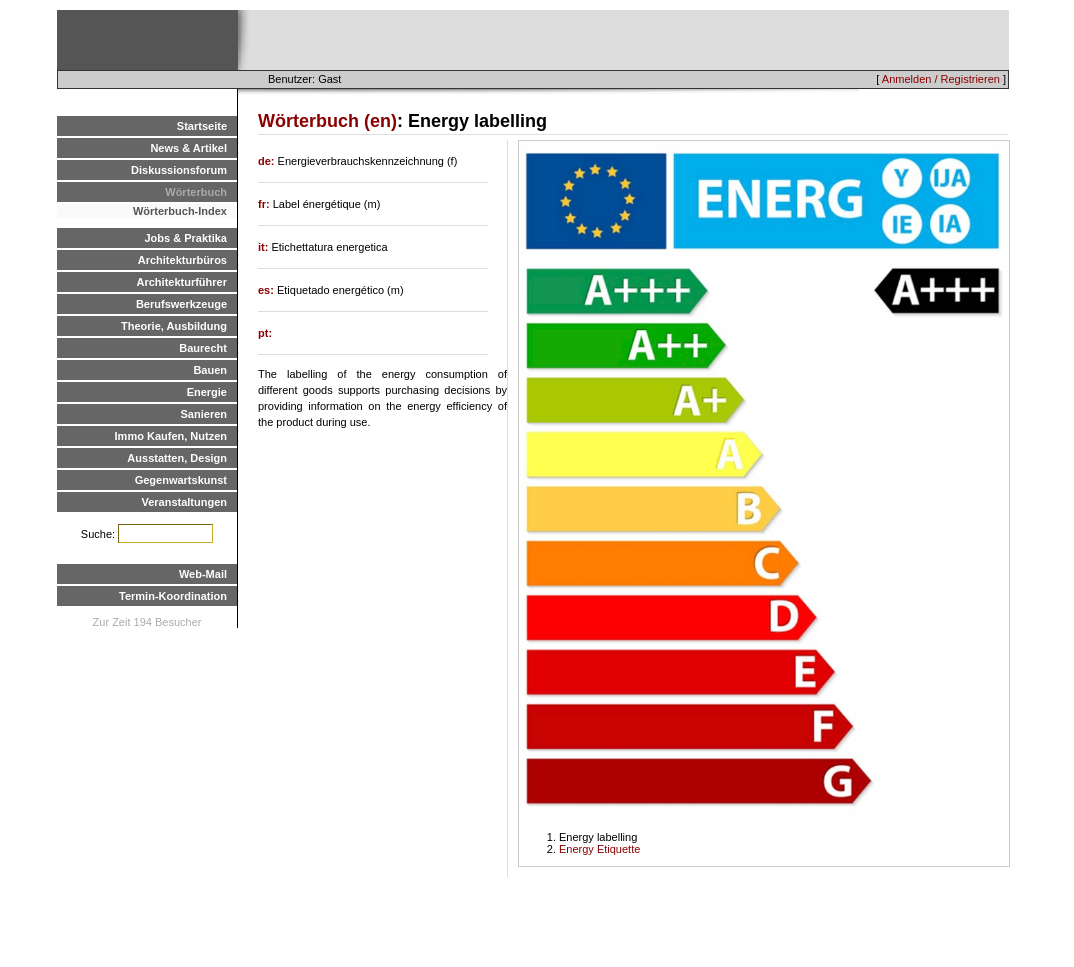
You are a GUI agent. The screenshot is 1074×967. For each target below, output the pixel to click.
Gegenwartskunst (181, 480)
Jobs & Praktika (185, 238)
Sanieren (204, 414)
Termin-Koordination (173, 596)
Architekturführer (182, 282)
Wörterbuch (196, 192)
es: (267, 290)
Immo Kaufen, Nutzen (171, 436)
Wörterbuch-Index (180, 211)
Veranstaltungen (184, 502)
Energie (207, 392)
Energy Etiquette (599, 849)
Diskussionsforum (179, 170)
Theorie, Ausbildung (174, 326)
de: (268, 161)
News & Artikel (188, 148)
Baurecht (203, 348)
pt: (265, 333)
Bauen (210, 370)
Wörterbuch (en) (327, 121)
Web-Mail (203, 574)
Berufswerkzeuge (181, 304)
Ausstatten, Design (177, 458)
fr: (265, 204)
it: (264, 247)
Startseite (202, 126)
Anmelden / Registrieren (941, 79)
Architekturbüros (182, 260)
